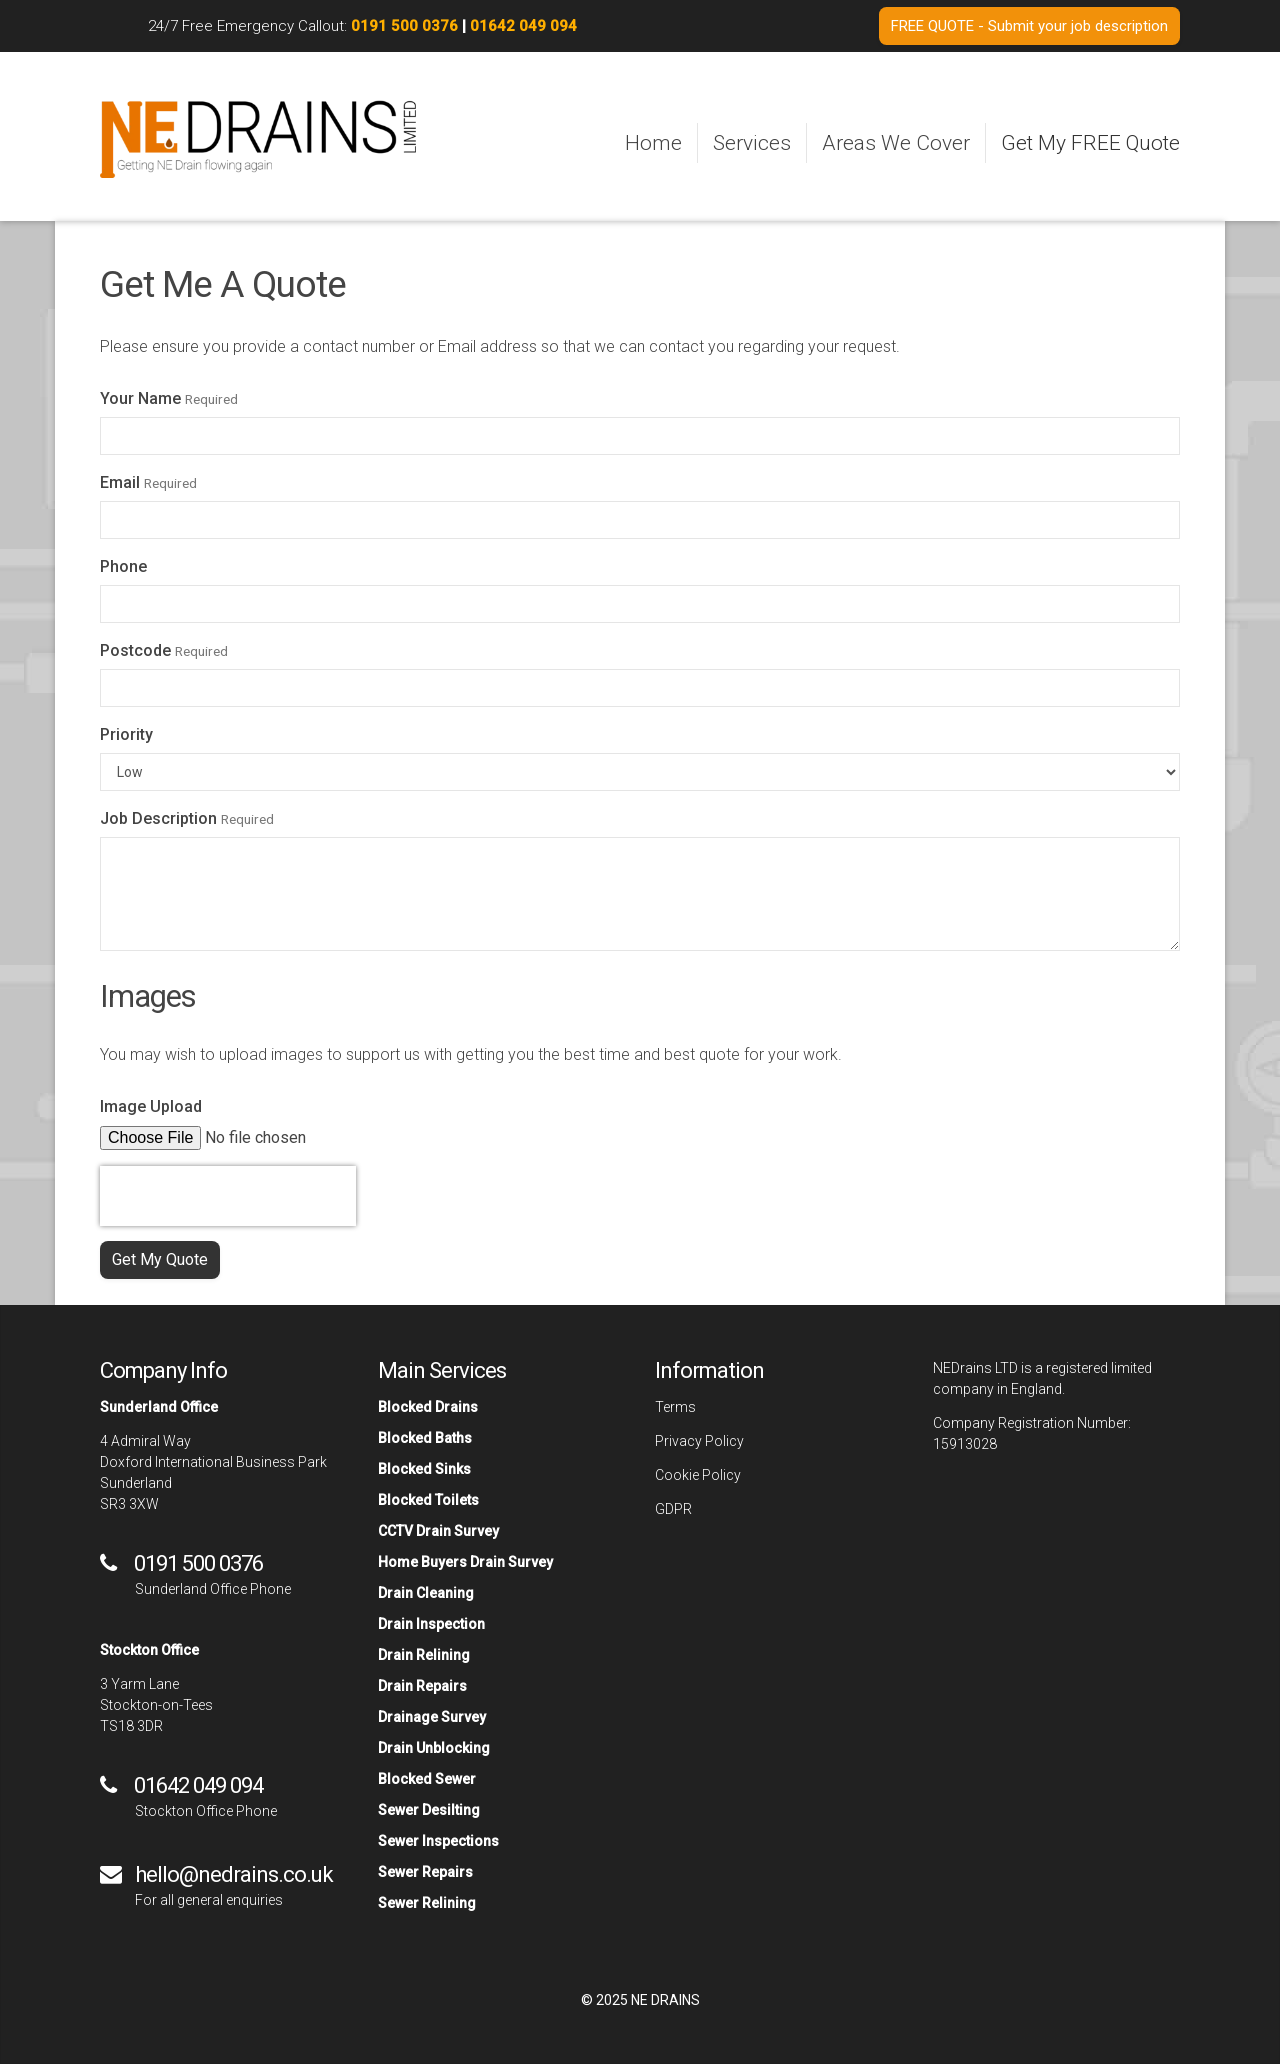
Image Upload (151, 1106)
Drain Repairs (422, 1686)
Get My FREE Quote (1090, 143)
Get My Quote (160, 1259)
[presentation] (228, 1196)
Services (752, 143)
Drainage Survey (432, 1717)
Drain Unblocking (434, 1748)
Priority (126, 734)
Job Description (158, 818)
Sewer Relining (427, 1903)
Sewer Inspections (438, 1841)
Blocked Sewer (427, 1779)
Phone (123, 566)
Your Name (140, 398)
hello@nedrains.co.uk (234, 1874)
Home (653, 143)
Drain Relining (424, 1655)
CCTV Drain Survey (438, 1531)
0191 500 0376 (404, 26)
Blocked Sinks (424, 1469)
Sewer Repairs (425, 1872)
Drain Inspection (431, 1624)
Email (120, 482)
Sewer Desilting (429, 1810)
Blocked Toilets (428, 1500)
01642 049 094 (523, 26)
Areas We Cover (896, 143)
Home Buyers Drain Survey (465, 1562)
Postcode (135, 650)
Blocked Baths (425, 1438)
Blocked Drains (428, 1407)
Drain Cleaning (426, 1593)
